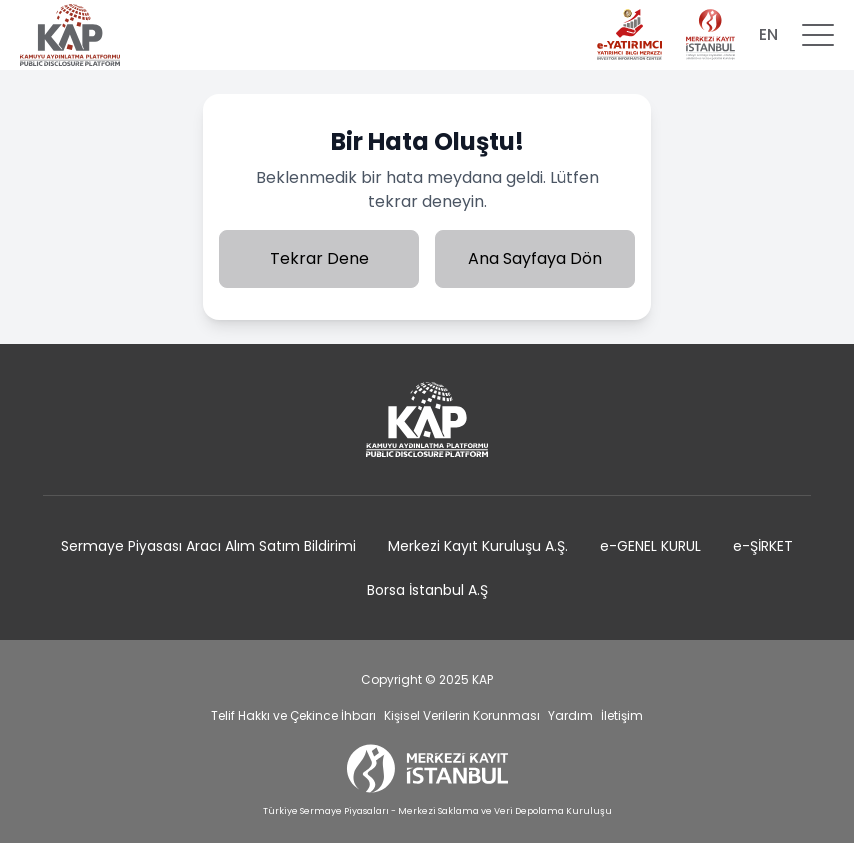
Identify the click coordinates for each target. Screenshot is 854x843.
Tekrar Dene (319, 258)
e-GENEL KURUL (650, 546)
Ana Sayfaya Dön (535, 258)
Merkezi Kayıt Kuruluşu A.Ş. (478, 546)
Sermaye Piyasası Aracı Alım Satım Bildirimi (208, 546)
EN (768, 34)
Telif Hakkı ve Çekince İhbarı (293, 715)
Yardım (570, 715)
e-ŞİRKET (763, 546)
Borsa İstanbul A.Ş (427, 590)
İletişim (622, 715)
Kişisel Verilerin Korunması (462, 715)
